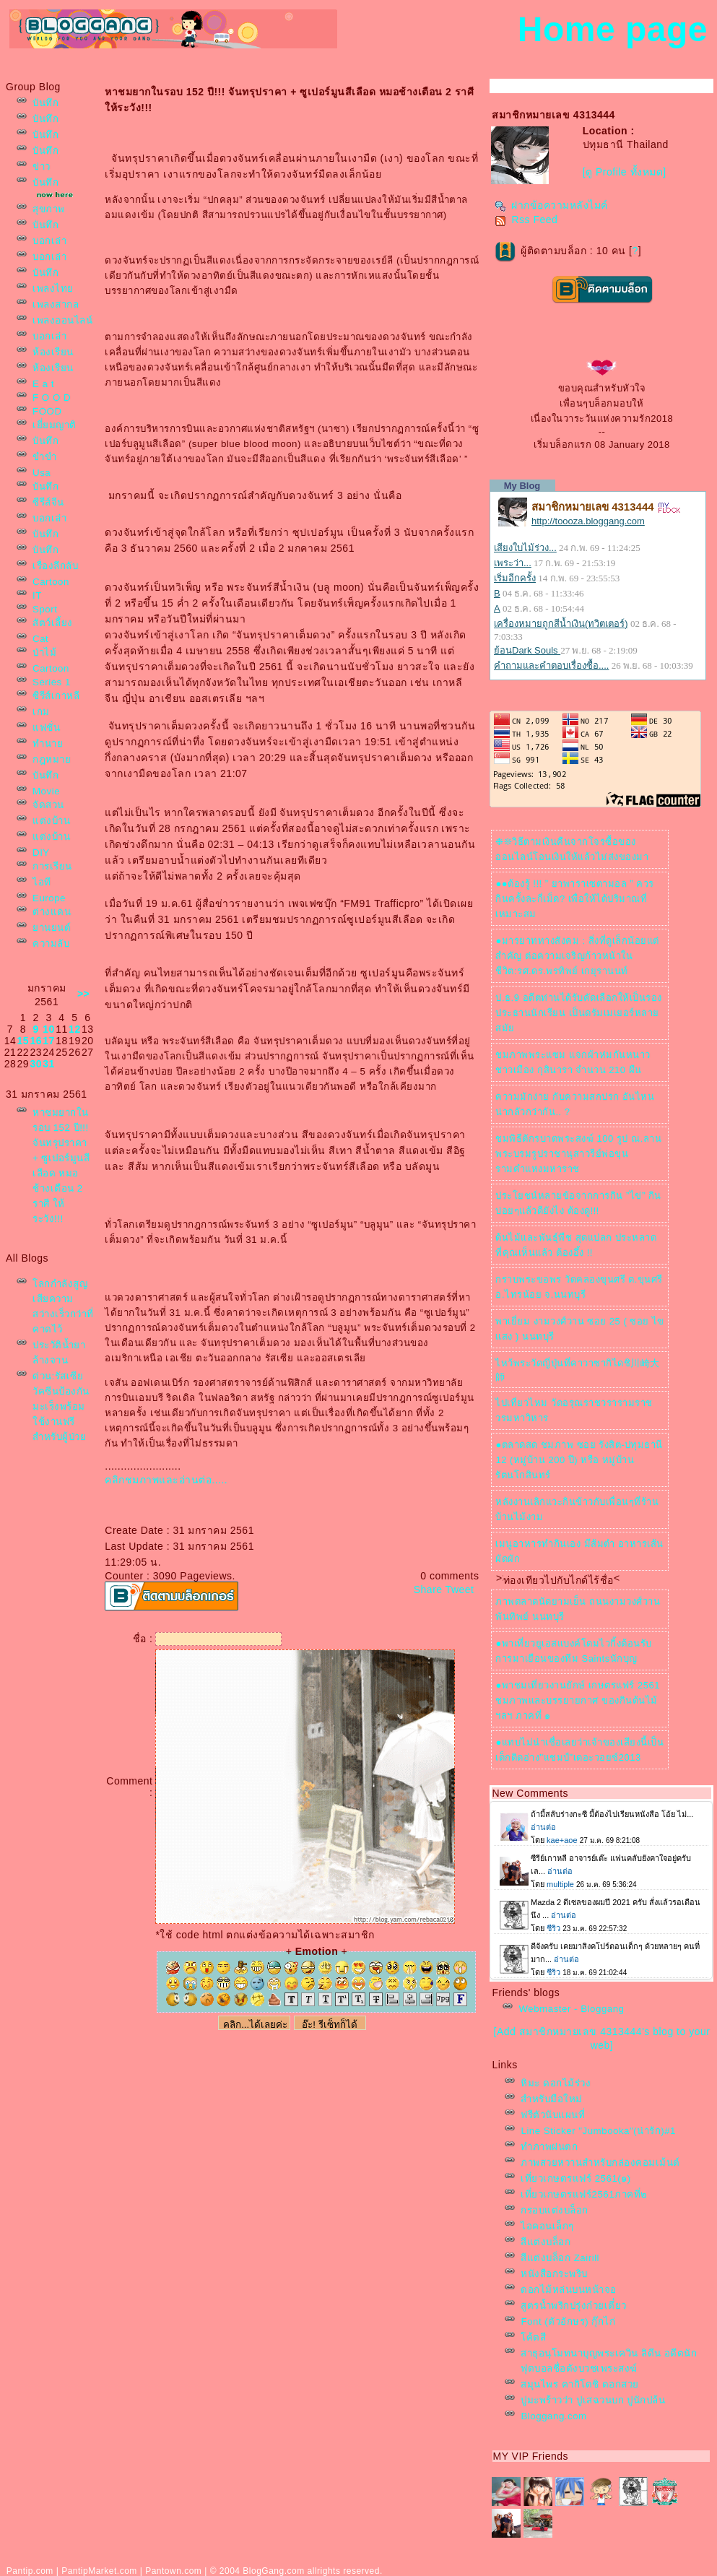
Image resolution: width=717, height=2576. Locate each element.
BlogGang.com (273, 2571)
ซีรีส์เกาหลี (55, 695)
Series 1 (51, 682)
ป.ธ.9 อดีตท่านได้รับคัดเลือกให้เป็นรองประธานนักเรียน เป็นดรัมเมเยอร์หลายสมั (578, 1012)
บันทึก (45, 102)
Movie (46, 791)
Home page (613, 29)
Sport (44, 609)
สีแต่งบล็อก (545, 2242)
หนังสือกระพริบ (554, 2273)
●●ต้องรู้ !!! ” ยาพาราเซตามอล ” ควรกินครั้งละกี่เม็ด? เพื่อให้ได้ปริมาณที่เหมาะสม (574, 898)
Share (428, 1589)
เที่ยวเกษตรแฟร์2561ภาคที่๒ (584, 2194)
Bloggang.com (553, 2416)
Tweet (460, 1589)
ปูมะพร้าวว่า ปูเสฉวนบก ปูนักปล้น (593, 2400)
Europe (49, 898)
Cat (40, 638)
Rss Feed (526, 219)
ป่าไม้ (44, 652)
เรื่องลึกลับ (55, 565)
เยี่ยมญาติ (54, 425)
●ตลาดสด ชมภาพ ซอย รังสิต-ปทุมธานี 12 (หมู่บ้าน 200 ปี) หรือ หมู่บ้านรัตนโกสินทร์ (579, 1459)
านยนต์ (51, 927)
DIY (41, 852)
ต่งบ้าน (51, 820)
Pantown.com (173, 2571)
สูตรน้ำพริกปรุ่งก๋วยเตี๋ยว (574, 2305)
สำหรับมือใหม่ (552, 2099)
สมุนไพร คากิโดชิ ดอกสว (579, 2384)
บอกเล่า (49, 240)
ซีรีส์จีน (48, 502)
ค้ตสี (533, 2337)
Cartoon (50, 581)
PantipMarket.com (99, 2571)
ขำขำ (44, 456)
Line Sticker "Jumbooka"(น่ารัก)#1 (598, 2130)
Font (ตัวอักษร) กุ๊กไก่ (568, 2321)
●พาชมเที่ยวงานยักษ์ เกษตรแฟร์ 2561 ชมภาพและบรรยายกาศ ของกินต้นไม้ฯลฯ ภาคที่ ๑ (577, 1700)
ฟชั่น (46, 727)
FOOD (47, 411)
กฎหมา (51, 759)
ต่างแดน (51, 911)
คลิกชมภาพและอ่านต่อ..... (166, 1480)
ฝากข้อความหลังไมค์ (551, 205)
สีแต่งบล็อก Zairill (560, 2257)
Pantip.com (29, 2571)
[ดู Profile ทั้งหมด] (624, 172)
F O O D (51, 397)
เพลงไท (53, 288)
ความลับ (50, 943)
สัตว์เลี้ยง (52, 622)
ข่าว (41, 166)
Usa (41, 472)
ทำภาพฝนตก (549, 2146)
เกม (41, 711)
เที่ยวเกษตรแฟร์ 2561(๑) (575, 2178)
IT (37, 595)
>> (83, 993)
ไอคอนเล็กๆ (547, 2226)
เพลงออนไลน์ (62, 320)
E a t (43, 383)
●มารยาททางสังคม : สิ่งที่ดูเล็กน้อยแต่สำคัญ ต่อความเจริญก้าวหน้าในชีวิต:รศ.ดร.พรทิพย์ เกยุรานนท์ (577, 955)
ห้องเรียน (53, 352)
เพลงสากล (55, 304)
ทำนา (47, 743)
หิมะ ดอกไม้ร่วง (556, 2083)
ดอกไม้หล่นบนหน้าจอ (569, 2289)
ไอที (41, 882)
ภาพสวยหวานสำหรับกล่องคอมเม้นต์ (600, 2162)
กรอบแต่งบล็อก (554, 2210)
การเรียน (52, 866)
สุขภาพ (48, 209)
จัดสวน (48, 804)
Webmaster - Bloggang (571, 2008)
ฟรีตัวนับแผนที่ (553, 2114)
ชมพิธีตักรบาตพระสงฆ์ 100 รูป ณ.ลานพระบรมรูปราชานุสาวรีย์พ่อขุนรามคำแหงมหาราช (578, 1153)
